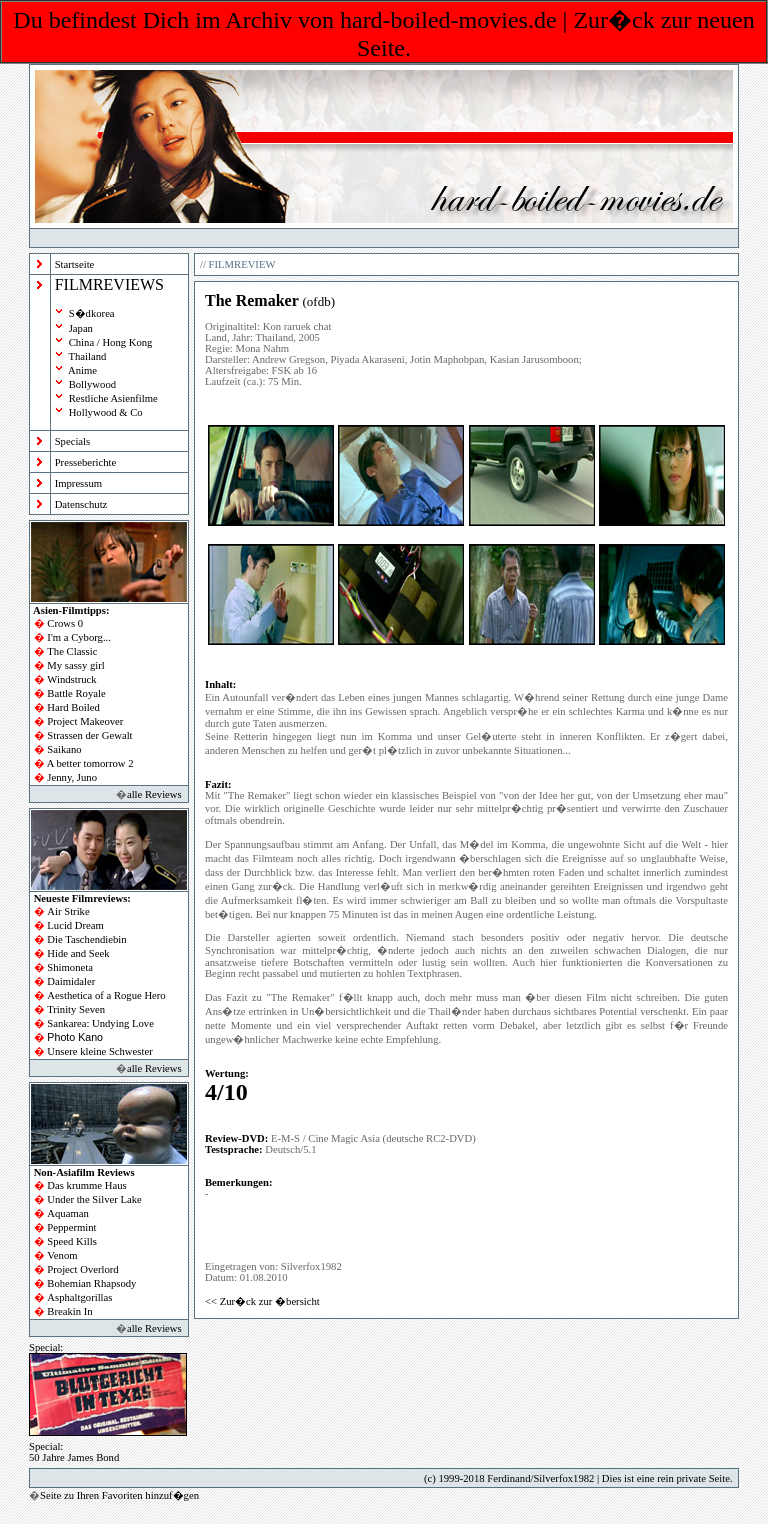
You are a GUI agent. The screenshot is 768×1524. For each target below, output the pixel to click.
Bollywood (92, 384)
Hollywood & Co (106, 412)
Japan (81, 328)
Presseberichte (86, 462)
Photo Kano (75, 1037)
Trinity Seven (76, 1009)
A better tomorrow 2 (90, 763)
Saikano (64, 749)
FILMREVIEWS (109, 284)
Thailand (87, 356)
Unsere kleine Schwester (99, 1051)
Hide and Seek (78, 953)
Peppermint (71, 1227)
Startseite (75, 264)
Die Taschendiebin (86, 939)
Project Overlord (82, 1269)
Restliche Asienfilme (113, 398)
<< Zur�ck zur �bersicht (262, 1301)
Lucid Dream (75, 925)
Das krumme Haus (86, 1185)
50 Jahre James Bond (74, 1457)
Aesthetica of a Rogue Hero (106, 995)
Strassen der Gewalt (89, 735)
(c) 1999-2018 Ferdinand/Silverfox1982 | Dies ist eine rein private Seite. (578, 1478)
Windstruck (71, 679)
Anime (82, 370)
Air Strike (68, 911)
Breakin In (69, 1311)
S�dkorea (92, 313)
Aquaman (67, 1213)
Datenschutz (81, 504)
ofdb (319, 301)
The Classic (72, 651)
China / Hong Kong (111, 342)
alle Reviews (154, 794)
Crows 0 (65, 623)
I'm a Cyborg (75, 637)
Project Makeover (85, 721)
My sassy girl (75, 665)
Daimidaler (71, 981)
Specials (73, 441)
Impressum (78, 483)
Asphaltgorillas (79, 1297)
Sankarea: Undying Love (100, 1023)
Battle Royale (76, 693)
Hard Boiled (73, 707)
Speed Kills (71, 1241)
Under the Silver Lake (94, 1199)
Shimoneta (70, 967)
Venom (62, 1255)
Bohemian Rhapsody (91, 1283)
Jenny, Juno (72, 777)
